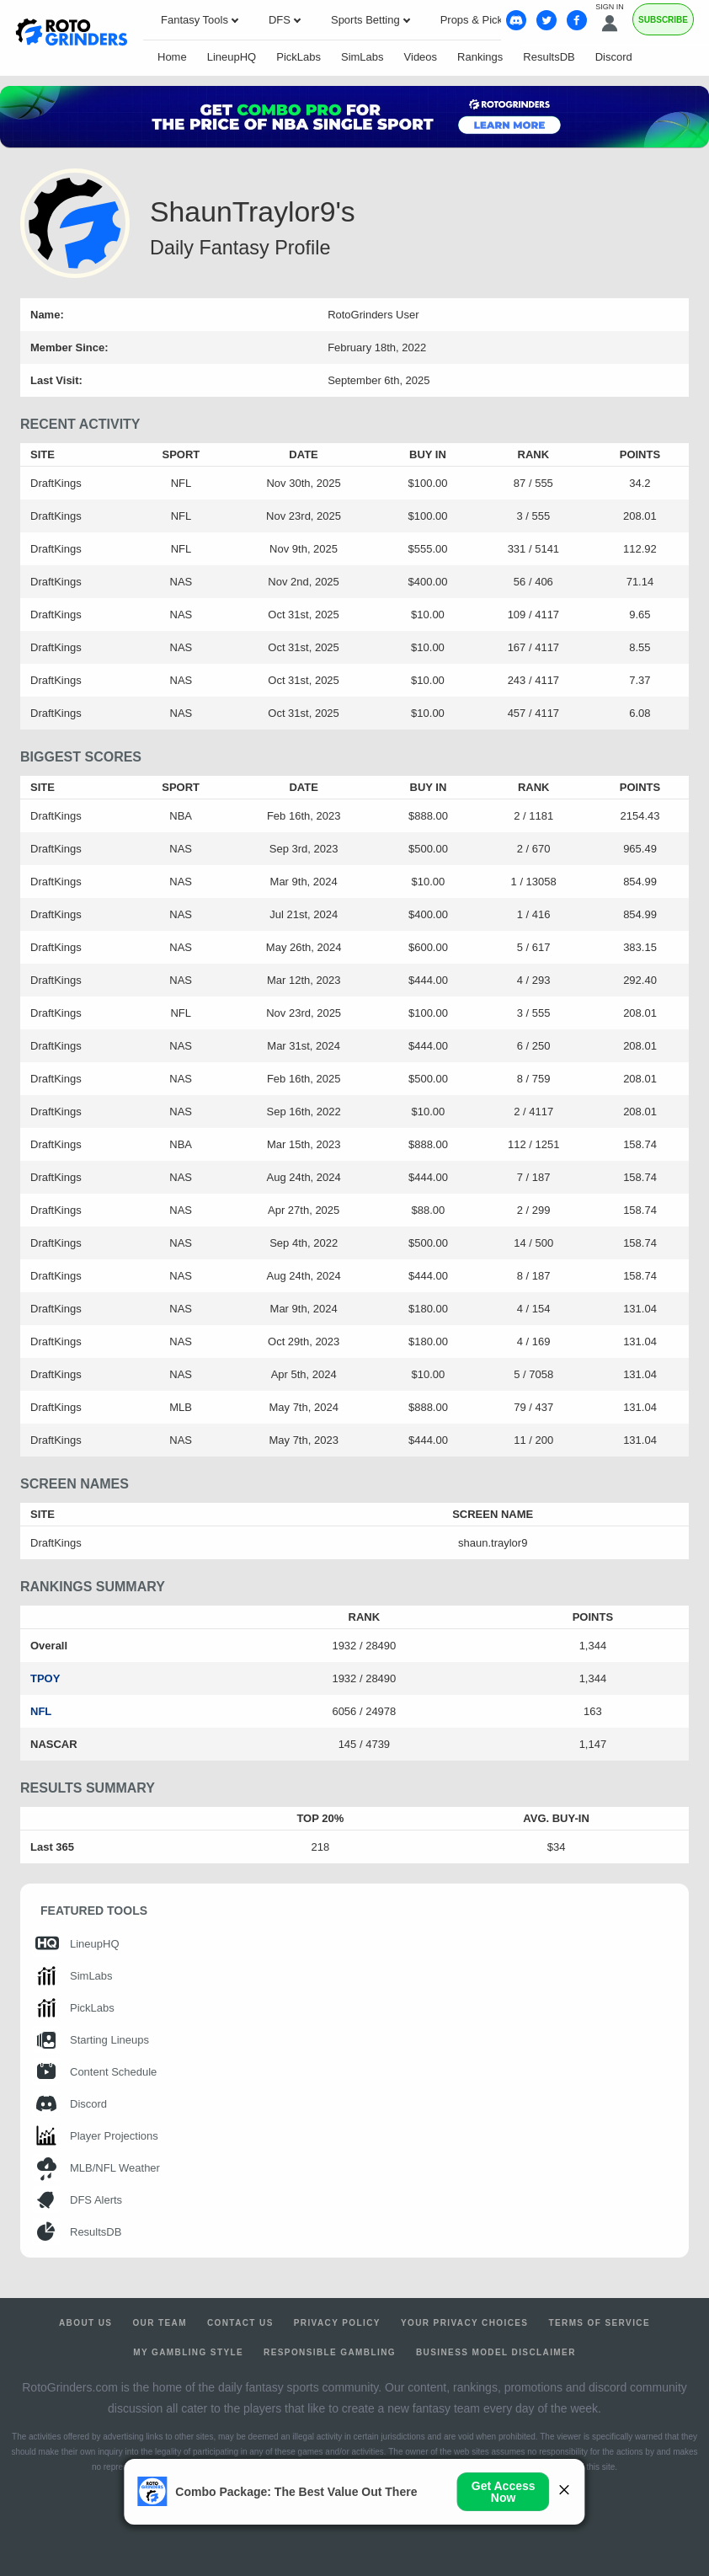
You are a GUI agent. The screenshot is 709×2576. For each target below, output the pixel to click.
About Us (85, 2322)
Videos (421, 57)
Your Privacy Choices (465, 2322)
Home (172, 57)
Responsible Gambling (330, 2352)
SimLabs (362, 57)
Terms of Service (599, 2322)
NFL (40, 1711)
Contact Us (240, 2322)
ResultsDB (548, 57)
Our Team (159, 2322)
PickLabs (298, 57)
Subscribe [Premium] (663, 19)
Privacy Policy (337, 2322)
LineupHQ (232, 57)
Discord (613, 57)
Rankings (480, 57)
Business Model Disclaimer (496, 2352)
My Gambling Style (188, 2352)
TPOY (45, 1678)
